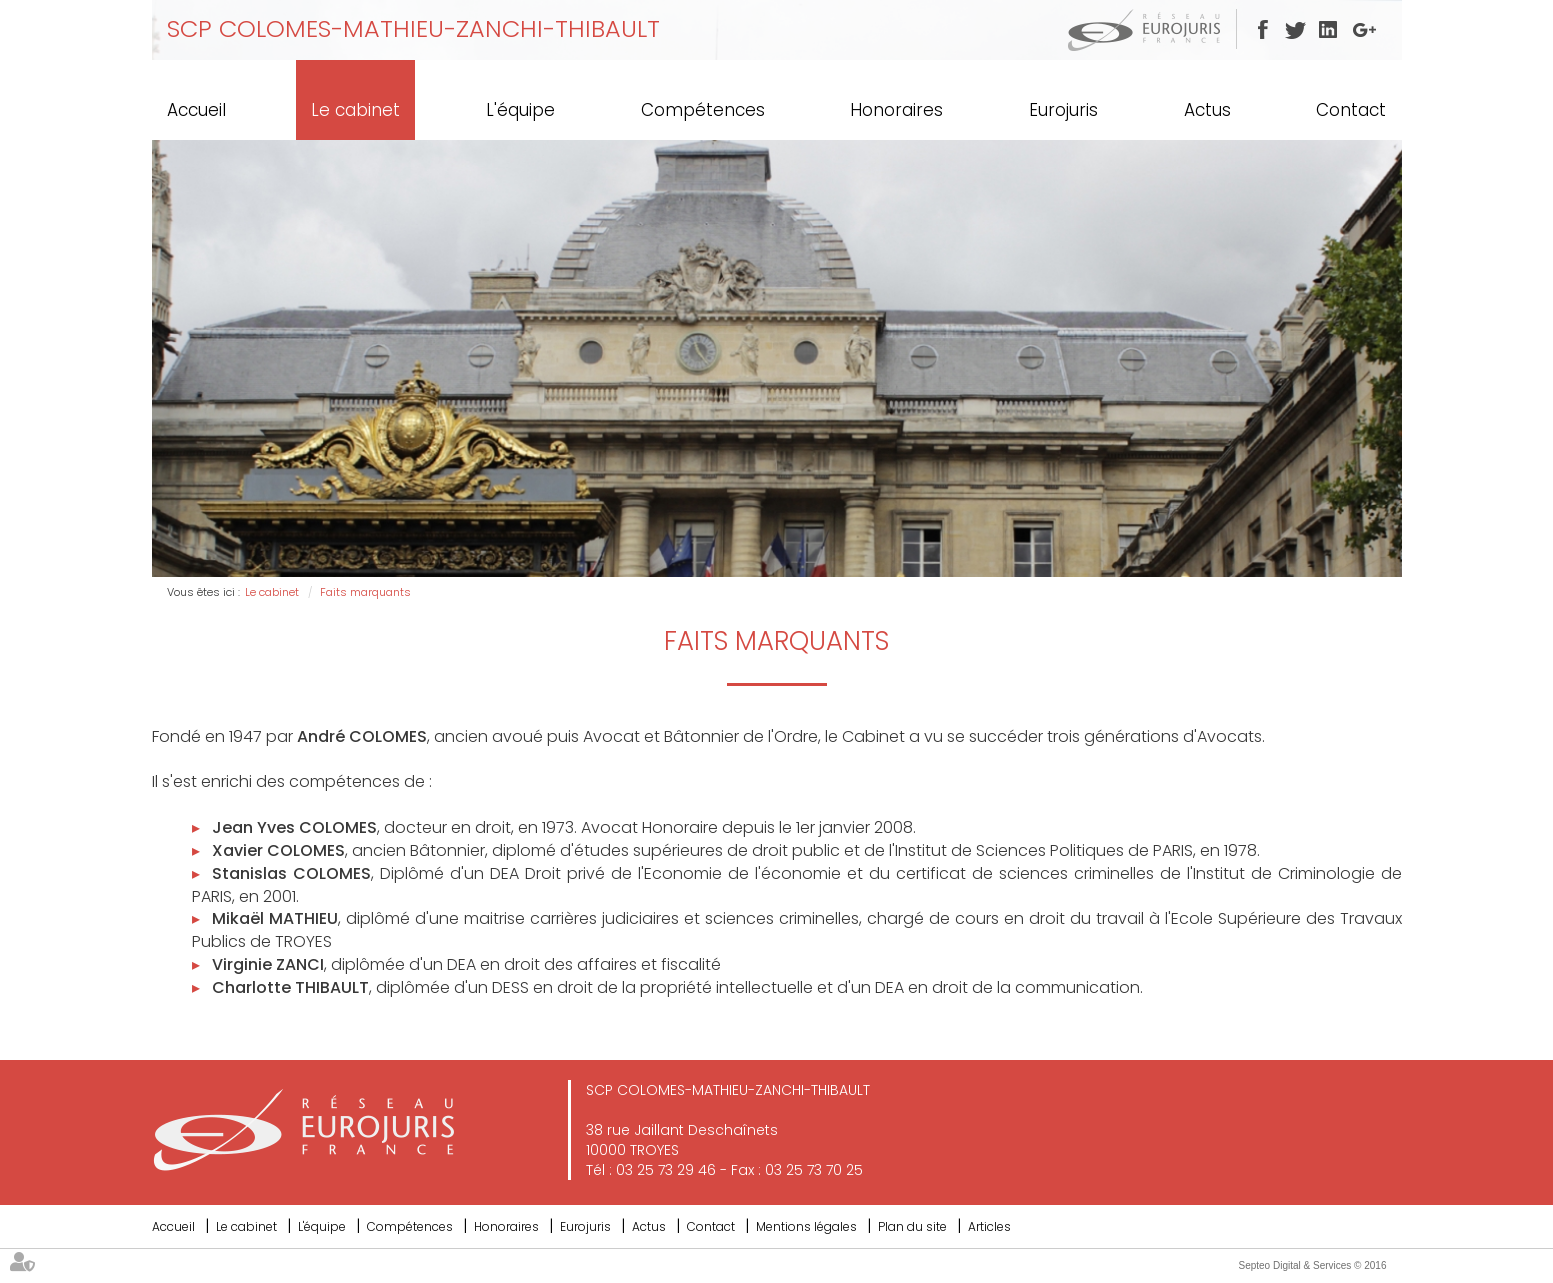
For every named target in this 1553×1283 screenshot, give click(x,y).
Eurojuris (1063, 110)
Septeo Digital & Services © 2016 (1312, 1265)
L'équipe (520, 110)
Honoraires (896, 110)
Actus (1207, 110)
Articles (989, 1226)
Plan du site (912, 1226)
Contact (1351, 110)
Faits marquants (365, 592)
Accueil (196, 110)
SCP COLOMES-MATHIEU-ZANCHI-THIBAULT (413, 28)
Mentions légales (806, 1226)
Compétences (703, 110)
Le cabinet (355, 110)
